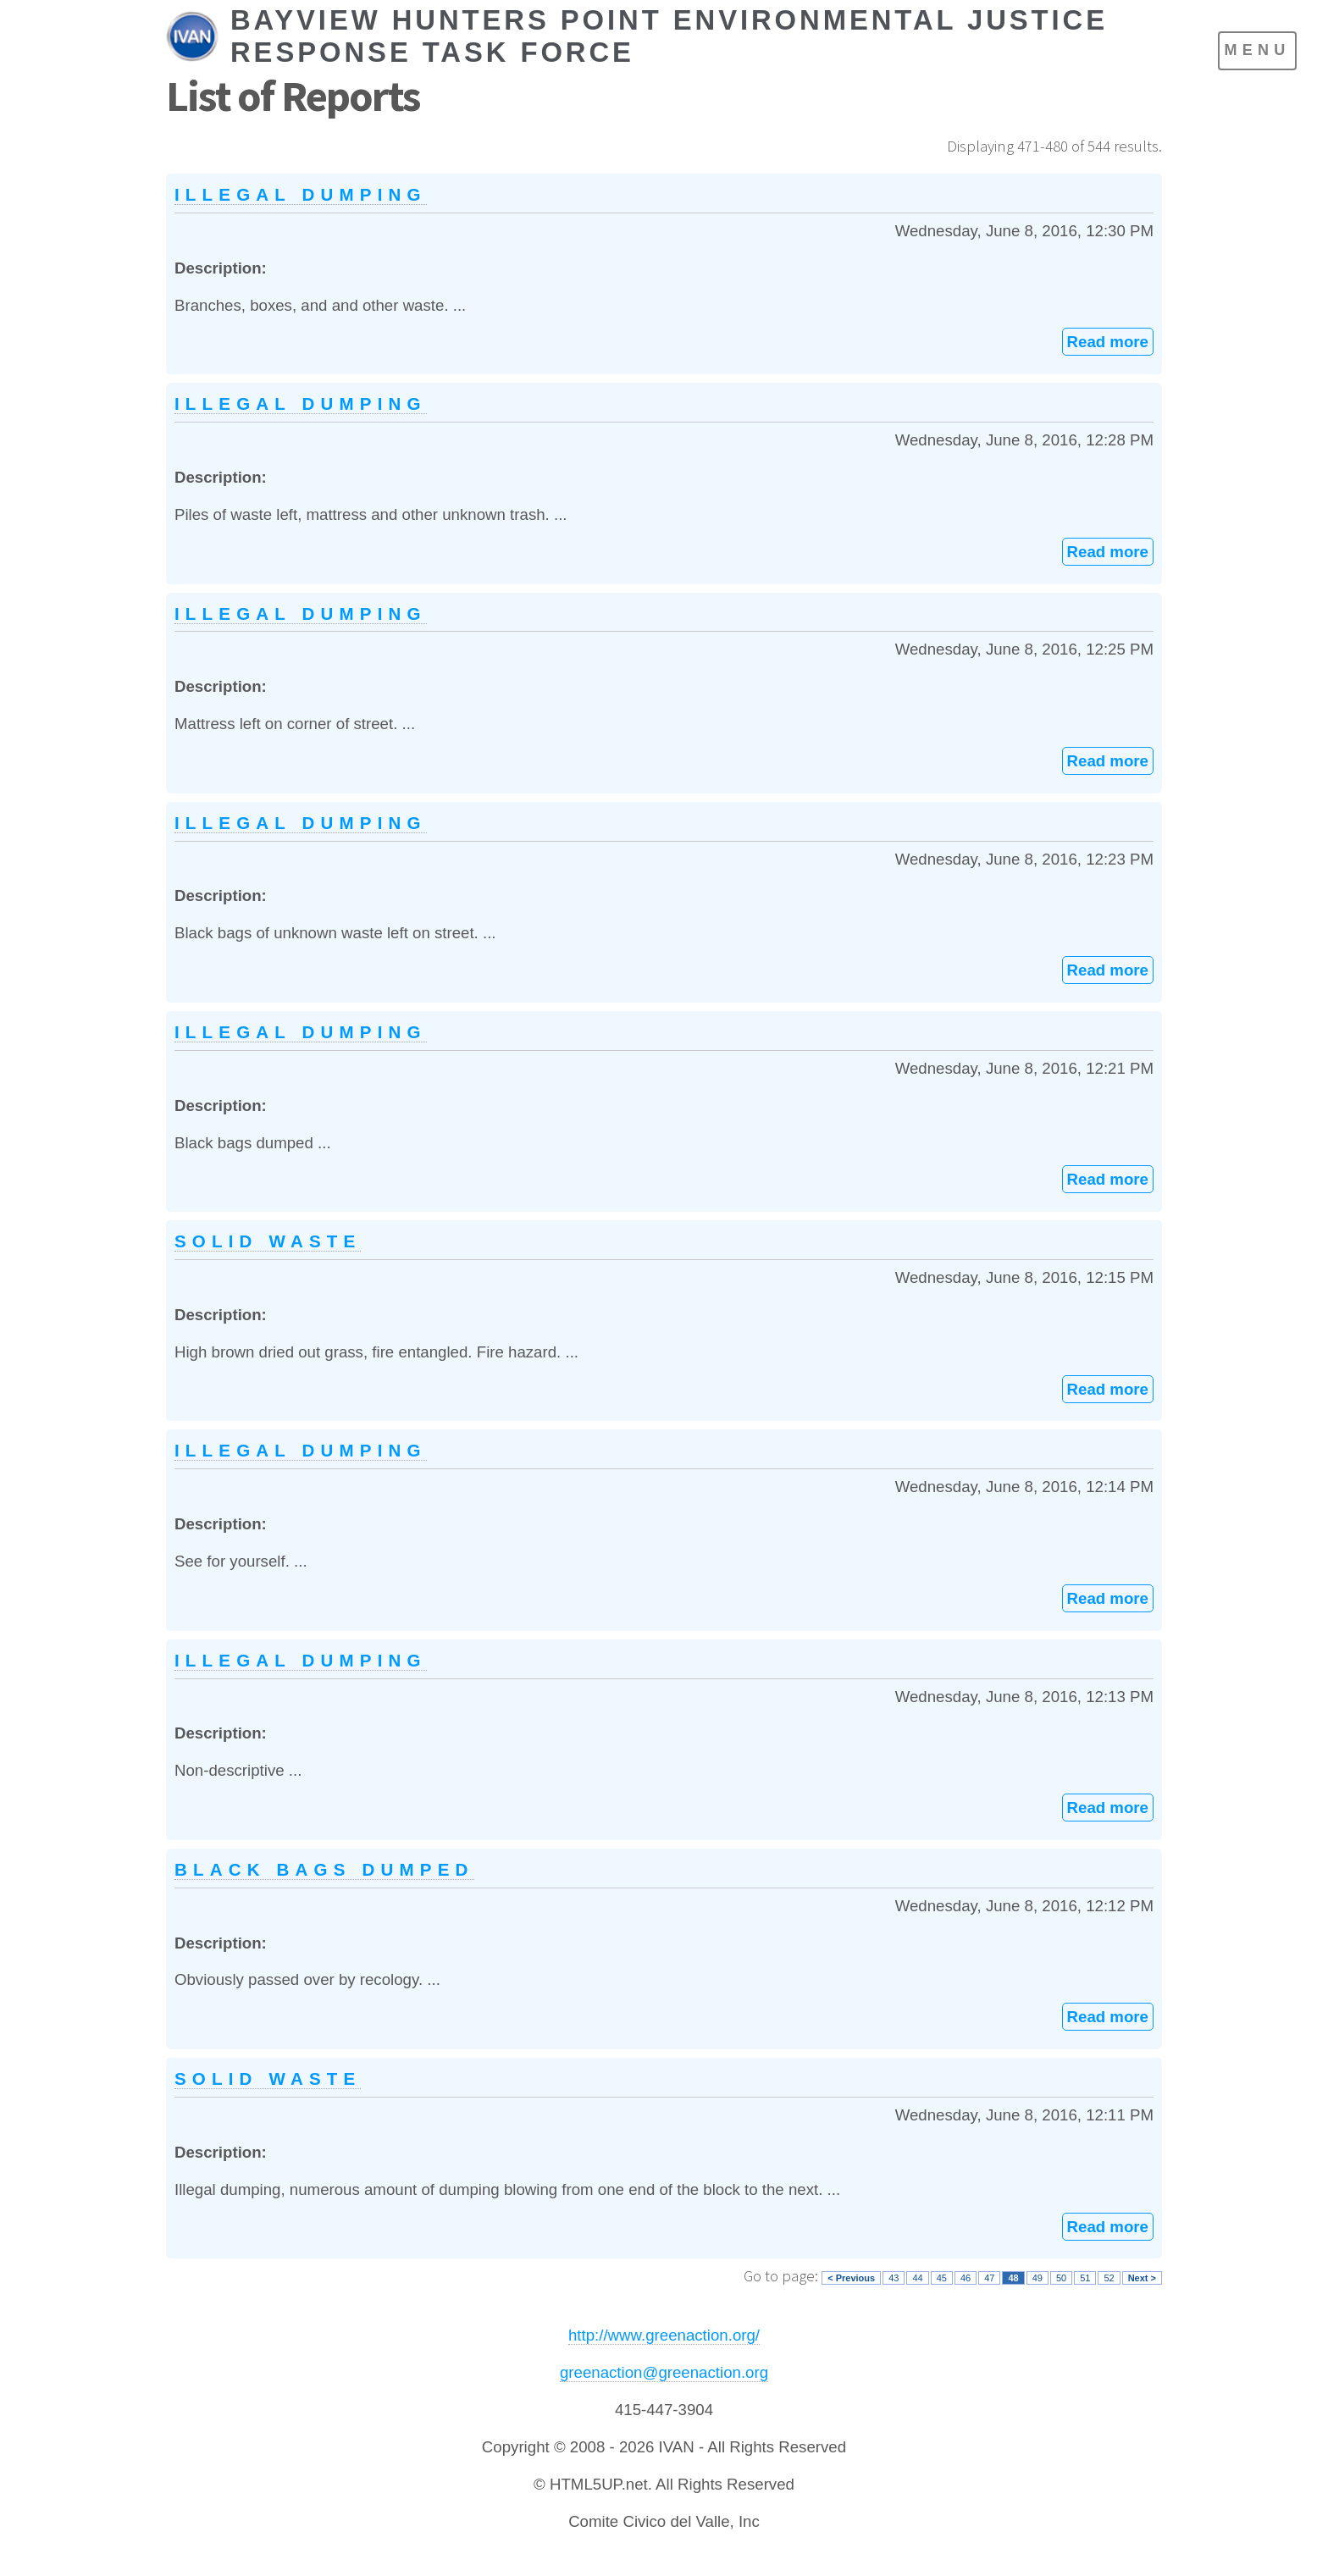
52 (1109, 2278)
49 (1037, 2278)
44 (917, 2278)
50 (1061, 2278)
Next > (1142, 2278)
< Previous (851, 2278)
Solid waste (267, 1241)
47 (989, 2278)
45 (942, 2278)
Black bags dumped (324, 1869)
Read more (1107, 342)
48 (1013, 2278)
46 (965, 2278)
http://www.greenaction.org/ (664, 2335)
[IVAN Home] (645, 36)
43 (893, 2278)
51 (1085, 2278)
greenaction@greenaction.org (664, 2372)
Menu (1257, 49)
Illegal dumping (300, 194)
